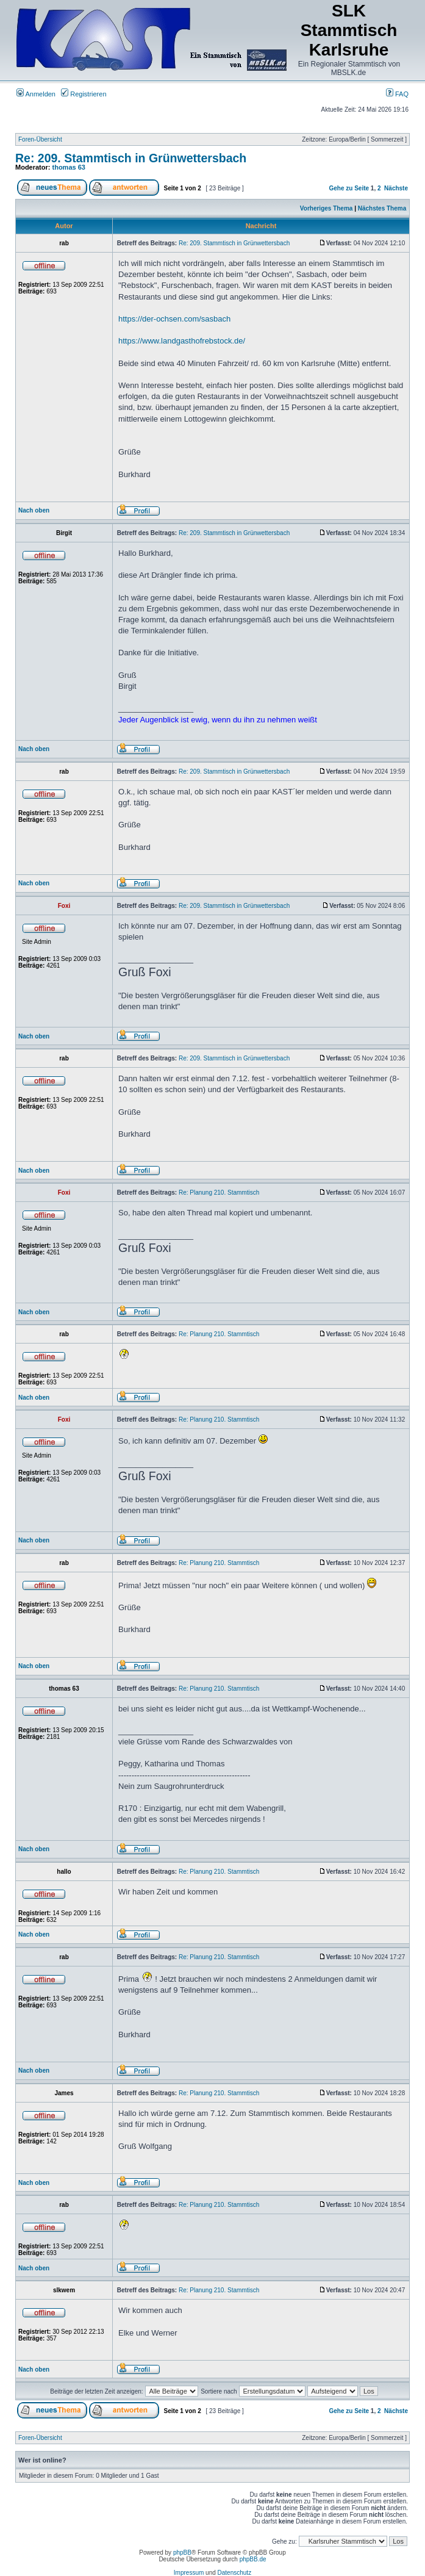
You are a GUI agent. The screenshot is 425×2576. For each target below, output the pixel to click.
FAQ (397, 94)
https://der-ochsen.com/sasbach (174, 318)
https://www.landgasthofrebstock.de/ (181, 340)
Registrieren (83, 94)
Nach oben (33, 510)
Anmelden (35, 94)
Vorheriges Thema (326, 208)
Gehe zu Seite (349, 188)
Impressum (189, 2572)
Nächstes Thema (382, 208)
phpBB (182, 2552)
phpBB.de (253, 2559)
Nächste (396, 188)
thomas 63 (68, 167)
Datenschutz (235, 2572)
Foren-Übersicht (40, 139)
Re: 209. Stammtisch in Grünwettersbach (130, 158)
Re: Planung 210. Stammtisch (219, 1192)
